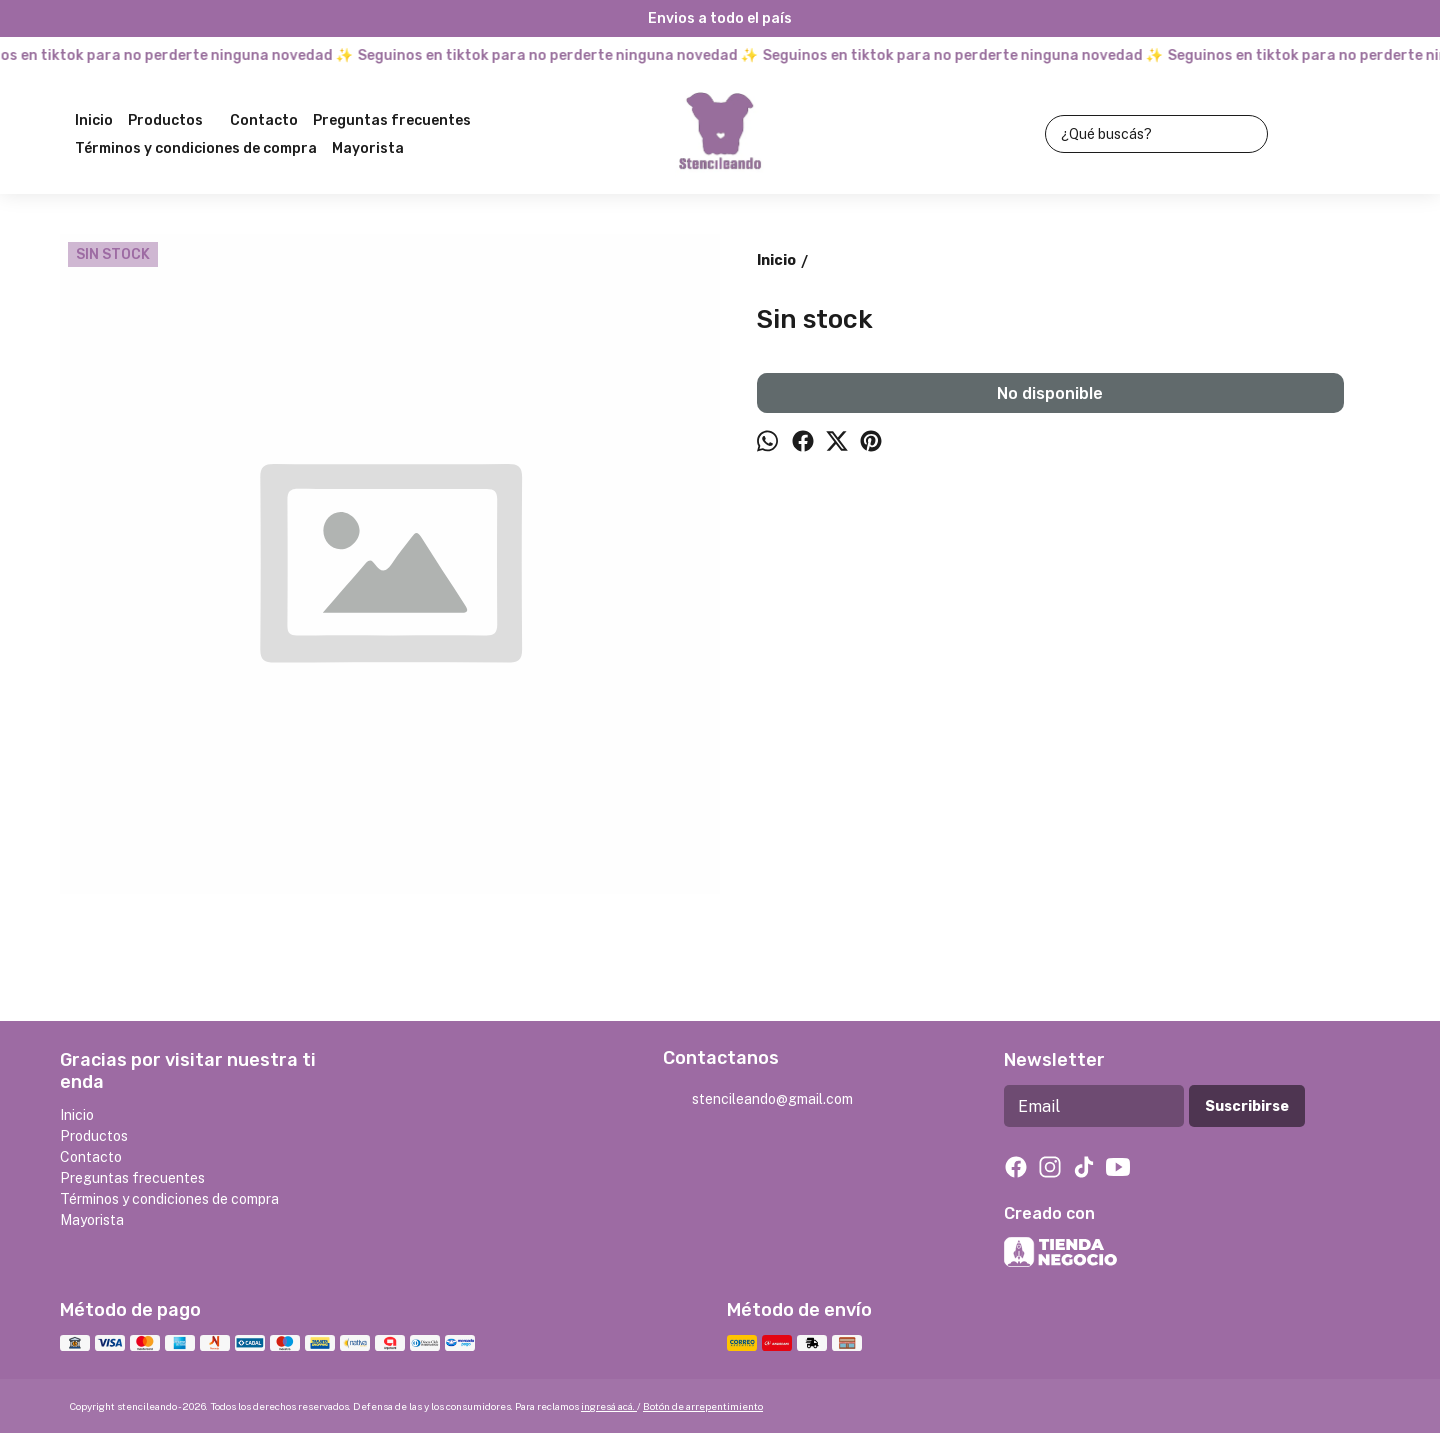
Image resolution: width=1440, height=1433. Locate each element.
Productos (175, 121)
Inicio (94, 120)
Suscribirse (1247, 1106)
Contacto (264, 120)
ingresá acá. (609, 1406)
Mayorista (368, 148)
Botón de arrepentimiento (703, 1406)
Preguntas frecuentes (392, 120)
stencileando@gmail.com (758, 1100)
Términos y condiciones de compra (196, 148)
